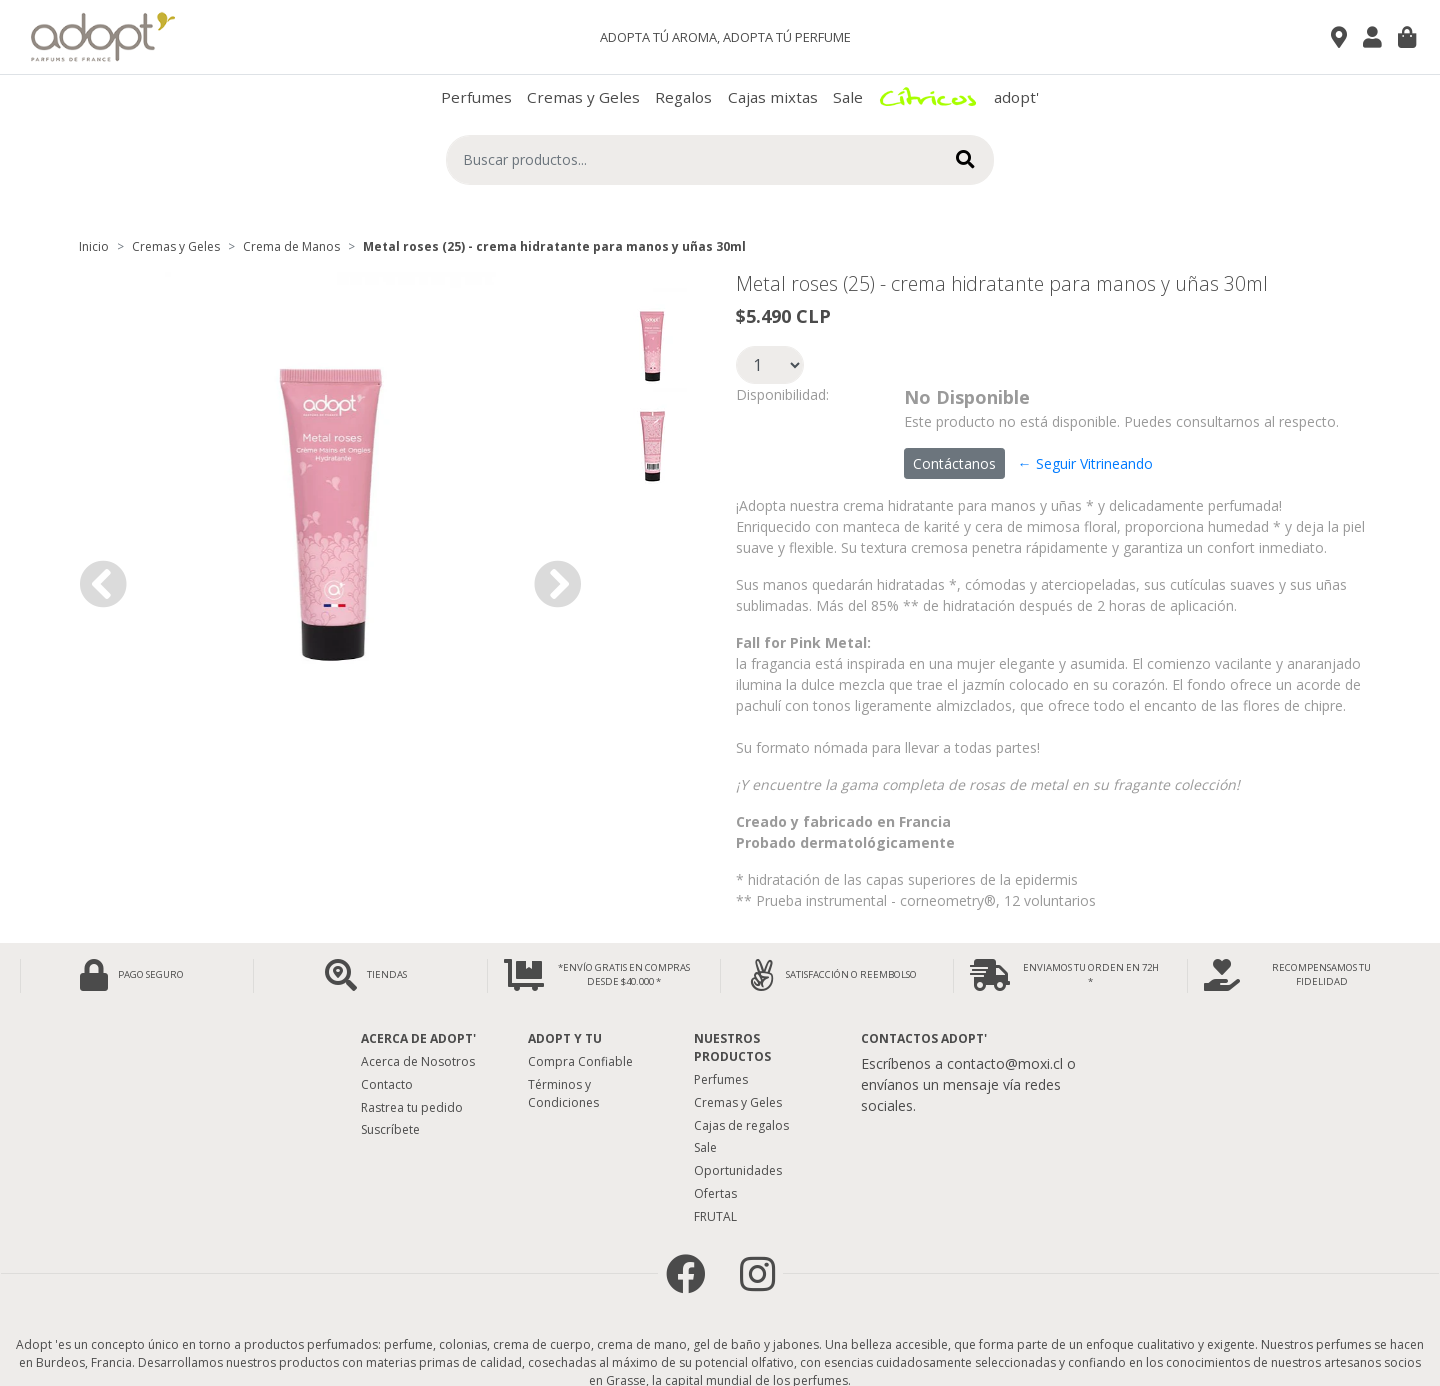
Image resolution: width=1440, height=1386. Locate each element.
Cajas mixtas (773, 97)
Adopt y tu (565, 1038)
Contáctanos (954, 463)
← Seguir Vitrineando (1085, 463)
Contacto (387, 1084)
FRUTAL (715, 1216)
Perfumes (476, 97)
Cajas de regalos (741, 1125)
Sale (848, 97)
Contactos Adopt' (924, 1038)
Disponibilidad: (782, 394)
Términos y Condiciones (563, 1093)
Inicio (94, 246)
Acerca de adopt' (418, 1038)
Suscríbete (390, 1129)
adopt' (1016, 97)
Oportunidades (738, 1170)
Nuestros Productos (732, 1047)
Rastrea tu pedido (412, 1107)
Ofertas (715, 1193)
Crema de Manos (291, 246)
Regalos (683, 97)
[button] (103, 583)
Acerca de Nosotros (418, 1061)
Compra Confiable (580, 1061)
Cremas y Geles (583, 97)
